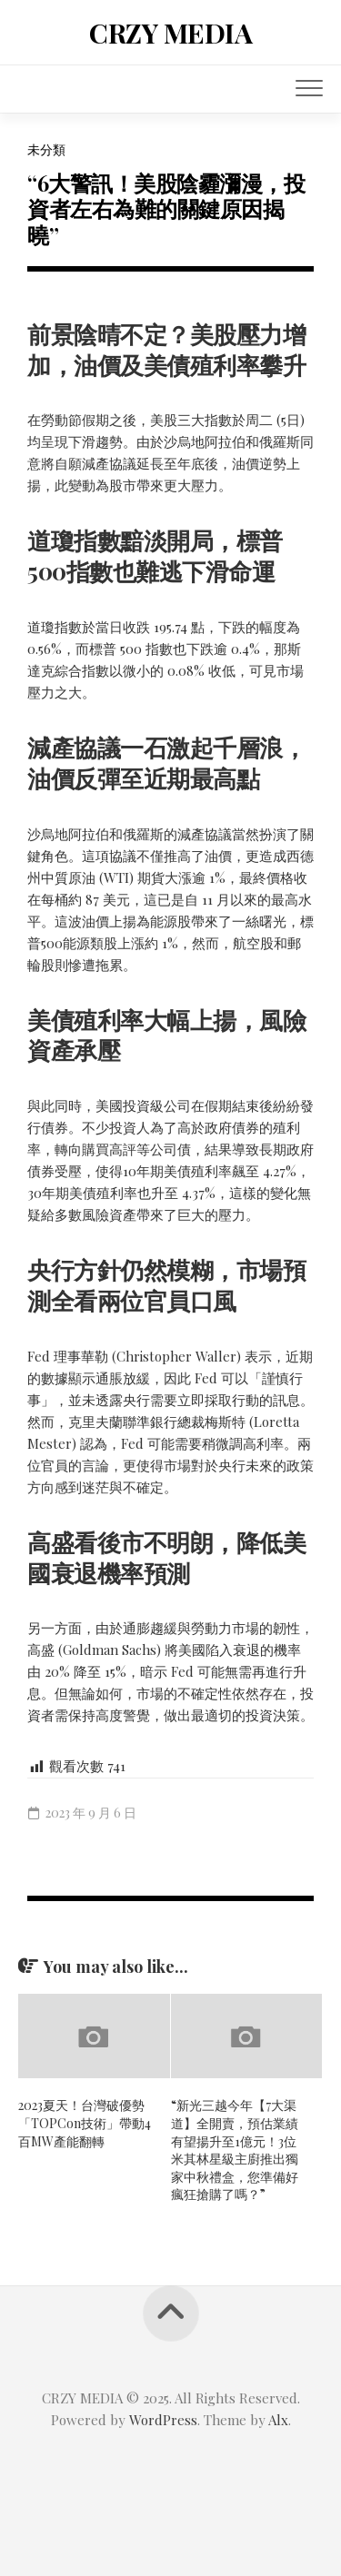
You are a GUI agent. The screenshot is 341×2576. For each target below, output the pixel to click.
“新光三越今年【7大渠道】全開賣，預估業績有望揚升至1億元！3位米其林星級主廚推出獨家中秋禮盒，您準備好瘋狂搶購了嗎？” (234, 2149)
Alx (278, 2420)
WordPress (163, 2420)
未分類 (46, 149)
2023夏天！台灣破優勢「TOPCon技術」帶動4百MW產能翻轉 (84, 2122)
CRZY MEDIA (170, 33)
